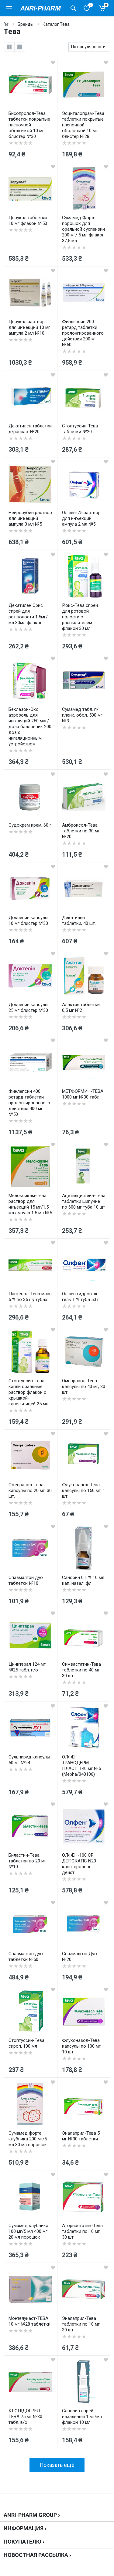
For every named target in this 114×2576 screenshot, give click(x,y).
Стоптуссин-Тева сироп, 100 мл (26, 2043)
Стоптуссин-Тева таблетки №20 (80, 428)
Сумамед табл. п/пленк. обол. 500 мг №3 (82, 715)
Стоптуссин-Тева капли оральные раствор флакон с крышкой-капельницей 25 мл (28, 1392)
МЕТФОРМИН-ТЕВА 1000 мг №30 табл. (82, 1094)
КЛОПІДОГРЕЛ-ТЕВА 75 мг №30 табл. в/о (25, 2416)
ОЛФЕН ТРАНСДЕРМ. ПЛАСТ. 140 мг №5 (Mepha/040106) (81, 1765)
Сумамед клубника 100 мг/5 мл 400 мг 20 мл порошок (28, 2231)
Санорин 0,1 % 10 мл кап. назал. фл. (83, 1580)
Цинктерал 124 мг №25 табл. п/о (27, 1667)
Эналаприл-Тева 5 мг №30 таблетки (81, 2136)
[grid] (9, 47)
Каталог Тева (56, 24)
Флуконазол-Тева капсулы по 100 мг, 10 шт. (82, 2046)
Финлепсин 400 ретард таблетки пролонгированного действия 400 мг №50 (29, 1103)
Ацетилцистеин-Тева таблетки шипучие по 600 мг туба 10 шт (83, 1201)
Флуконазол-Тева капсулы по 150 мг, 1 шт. (83, 1490)
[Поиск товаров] (73, 8)
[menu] (9, 8)
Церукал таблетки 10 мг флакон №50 (28, 220)
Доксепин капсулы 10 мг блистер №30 (28, 920)
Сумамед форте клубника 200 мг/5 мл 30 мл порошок (28, 2138)
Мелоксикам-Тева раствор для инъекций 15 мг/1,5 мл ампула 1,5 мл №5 (30, 1204)
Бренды (25, 24)
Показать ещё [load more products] (57, 2465)
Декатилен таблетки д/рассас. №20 (30, 428)
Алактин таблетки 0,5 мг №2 (81, 1007)
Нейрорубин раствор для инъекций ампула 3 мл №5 (30, 518)
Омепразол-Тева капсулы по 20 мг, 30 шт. (30, 1490)
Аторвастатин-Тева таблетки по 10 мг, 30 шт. (82, 2231)
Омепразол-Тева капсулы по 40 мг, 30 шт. (83, 1386)
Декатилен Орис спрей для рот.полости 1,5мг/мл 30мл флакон (28, 614)
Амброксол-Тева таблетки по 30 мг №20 (81, 830)
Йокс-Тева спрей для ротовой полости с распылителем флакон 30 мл (80, 617)
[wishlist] (52, 62)
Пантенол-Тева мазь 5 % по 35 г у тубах (30, 1296)
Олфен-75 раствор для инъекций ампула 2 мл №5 (81, 518)
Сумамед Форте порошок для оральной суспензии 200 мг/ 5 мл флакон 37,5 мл (83, 229)
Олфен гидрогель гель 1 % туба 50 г (80, 1296)
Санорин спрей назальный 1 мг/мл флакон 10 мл (82, 2416)
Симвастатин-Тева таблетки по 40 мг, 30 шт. (81, 1669)
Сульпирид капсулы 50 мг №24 (29, 1759)
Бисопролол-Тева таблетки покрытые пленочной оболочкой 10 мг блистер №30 (29, 125)
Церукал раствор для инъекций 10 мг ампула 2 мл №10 (29, 327)
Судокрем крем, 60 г (30, 825)
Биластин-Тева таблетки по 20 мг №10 (27, 1860)
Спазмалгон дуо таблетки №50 (26, 1956)
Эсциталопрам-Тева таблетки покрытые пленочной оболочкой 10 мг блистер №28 (83, 125)
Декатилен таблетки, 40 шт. (79, 920)
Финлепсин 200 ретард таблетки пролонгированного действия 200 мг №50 (83, 333)
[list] (19, 47)
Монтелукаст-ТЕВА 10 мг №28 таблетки (29, 2321)
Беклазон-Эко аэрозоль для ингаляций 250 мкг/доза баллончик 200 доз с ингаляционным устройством (30, 727)
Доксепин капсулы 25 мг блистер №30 (28, 1007)
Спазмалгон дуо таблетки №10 (26, 1580)
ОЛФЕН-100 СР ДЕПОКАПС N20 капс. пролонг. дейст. (79, 1863)
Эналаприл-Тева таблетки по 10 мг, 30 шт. (81, 2324)
